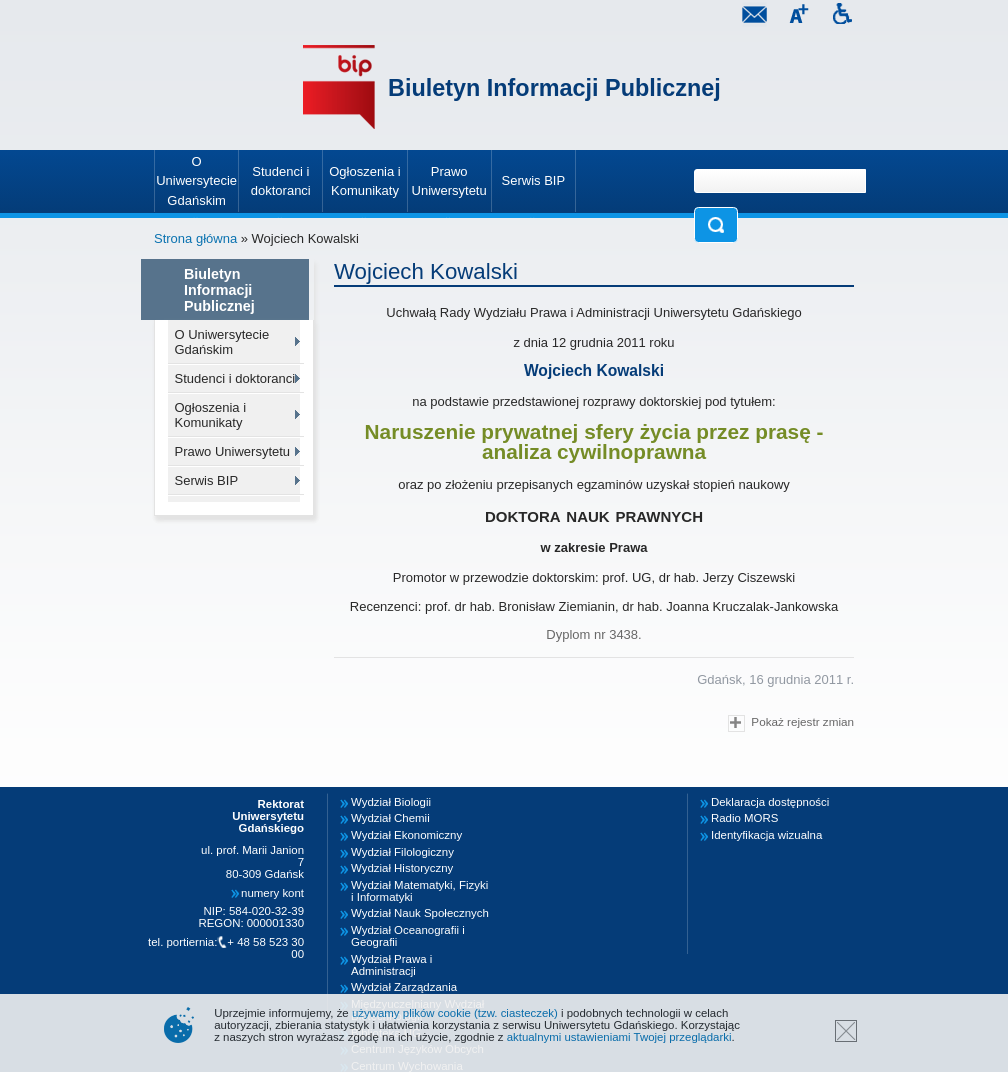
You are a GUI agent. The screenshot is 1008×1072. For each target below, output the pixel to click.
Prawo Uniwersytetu (233, 451)
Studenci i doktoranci (235, 378)
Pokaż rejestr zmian (791, 723)
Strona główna (195, 238)
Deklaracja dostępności (770, 802)
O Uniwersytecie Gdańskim (222, 342)
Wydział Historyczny (402, 868)
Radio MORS (744, 818)
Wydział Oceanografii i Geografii (408, 936)
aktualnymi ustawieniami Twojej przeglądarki (619, 1037)
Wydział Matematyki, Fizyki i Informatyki (419, 891)
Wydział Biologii (391, 802)
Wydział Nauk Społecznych (420, 913)
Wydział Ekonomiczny (406, 835)
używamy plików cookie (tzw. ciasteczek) (455, 1013)
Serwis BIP (207, 480)
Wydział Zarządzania (404, 987)
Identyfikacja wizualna (766, 835)
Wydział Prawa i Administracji (391, 965)
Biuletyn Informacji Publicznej (554, 88)
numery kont (272, 893)
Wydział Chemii (390, 818)
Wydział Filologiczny (402, 852)
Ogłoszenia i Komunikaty (211, 415)
